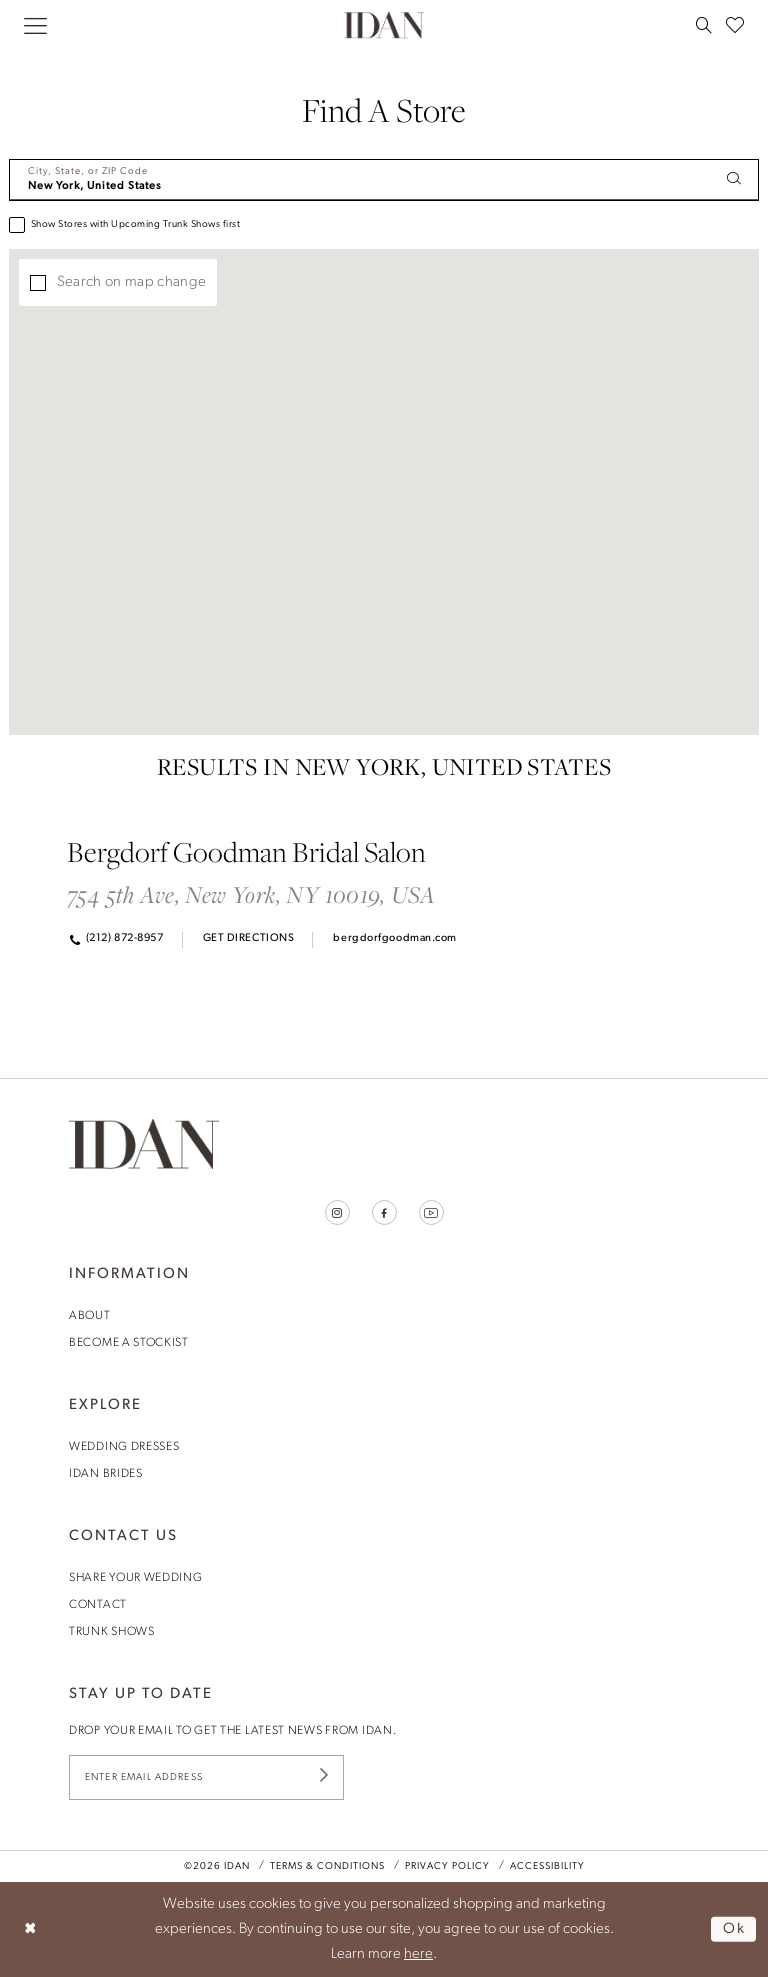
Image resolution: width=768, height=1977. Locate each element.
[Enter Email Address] (206, 1777)
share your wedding (136, 1578)
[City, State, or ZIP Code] (384, 180)
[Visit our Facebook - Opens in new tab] (384, 1212)
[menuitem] (35, 25)
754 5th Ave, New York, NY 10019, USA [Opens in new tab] (251, 894)
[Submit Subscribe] (324, 1777)
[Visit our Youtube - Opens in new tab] (431, 1212)
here (418, 1954)
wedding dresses (124, 1447)
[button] (35, 25)
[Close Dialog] (30, 1929)
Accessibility (547, 1866)
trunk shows (112, 1632)
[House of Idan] (384, 24)
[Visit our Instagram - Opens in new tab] (337, 1212)
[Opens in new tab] (247, 939)
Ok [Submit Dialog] (734, 1928)
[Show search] (704, 25)
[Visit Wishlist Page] (735, 25)
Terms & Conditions (327, 1866)
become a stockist (129, 1343)
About (90, 1316)
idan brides (106, 1474)
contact (98, 1605)
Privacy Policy (447, 1866)
